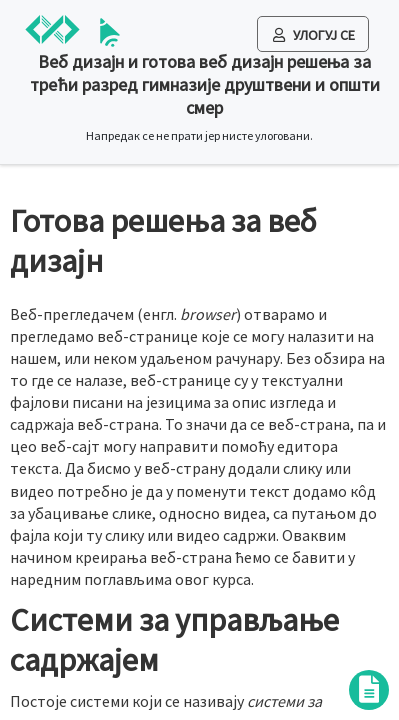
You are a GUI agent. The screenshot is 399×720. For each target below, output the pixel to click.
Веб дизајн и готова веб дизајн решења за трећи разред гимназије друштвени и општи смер (205, 84)
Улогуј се (314, 35)
